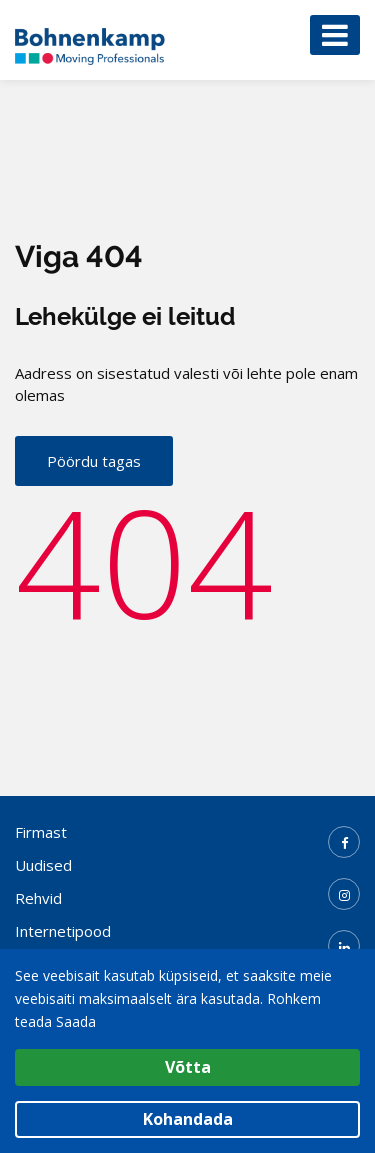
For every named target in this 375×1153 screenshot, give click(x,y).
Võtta (188, 1067)
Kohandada (188, 1119)
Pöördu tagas (94, 461)
